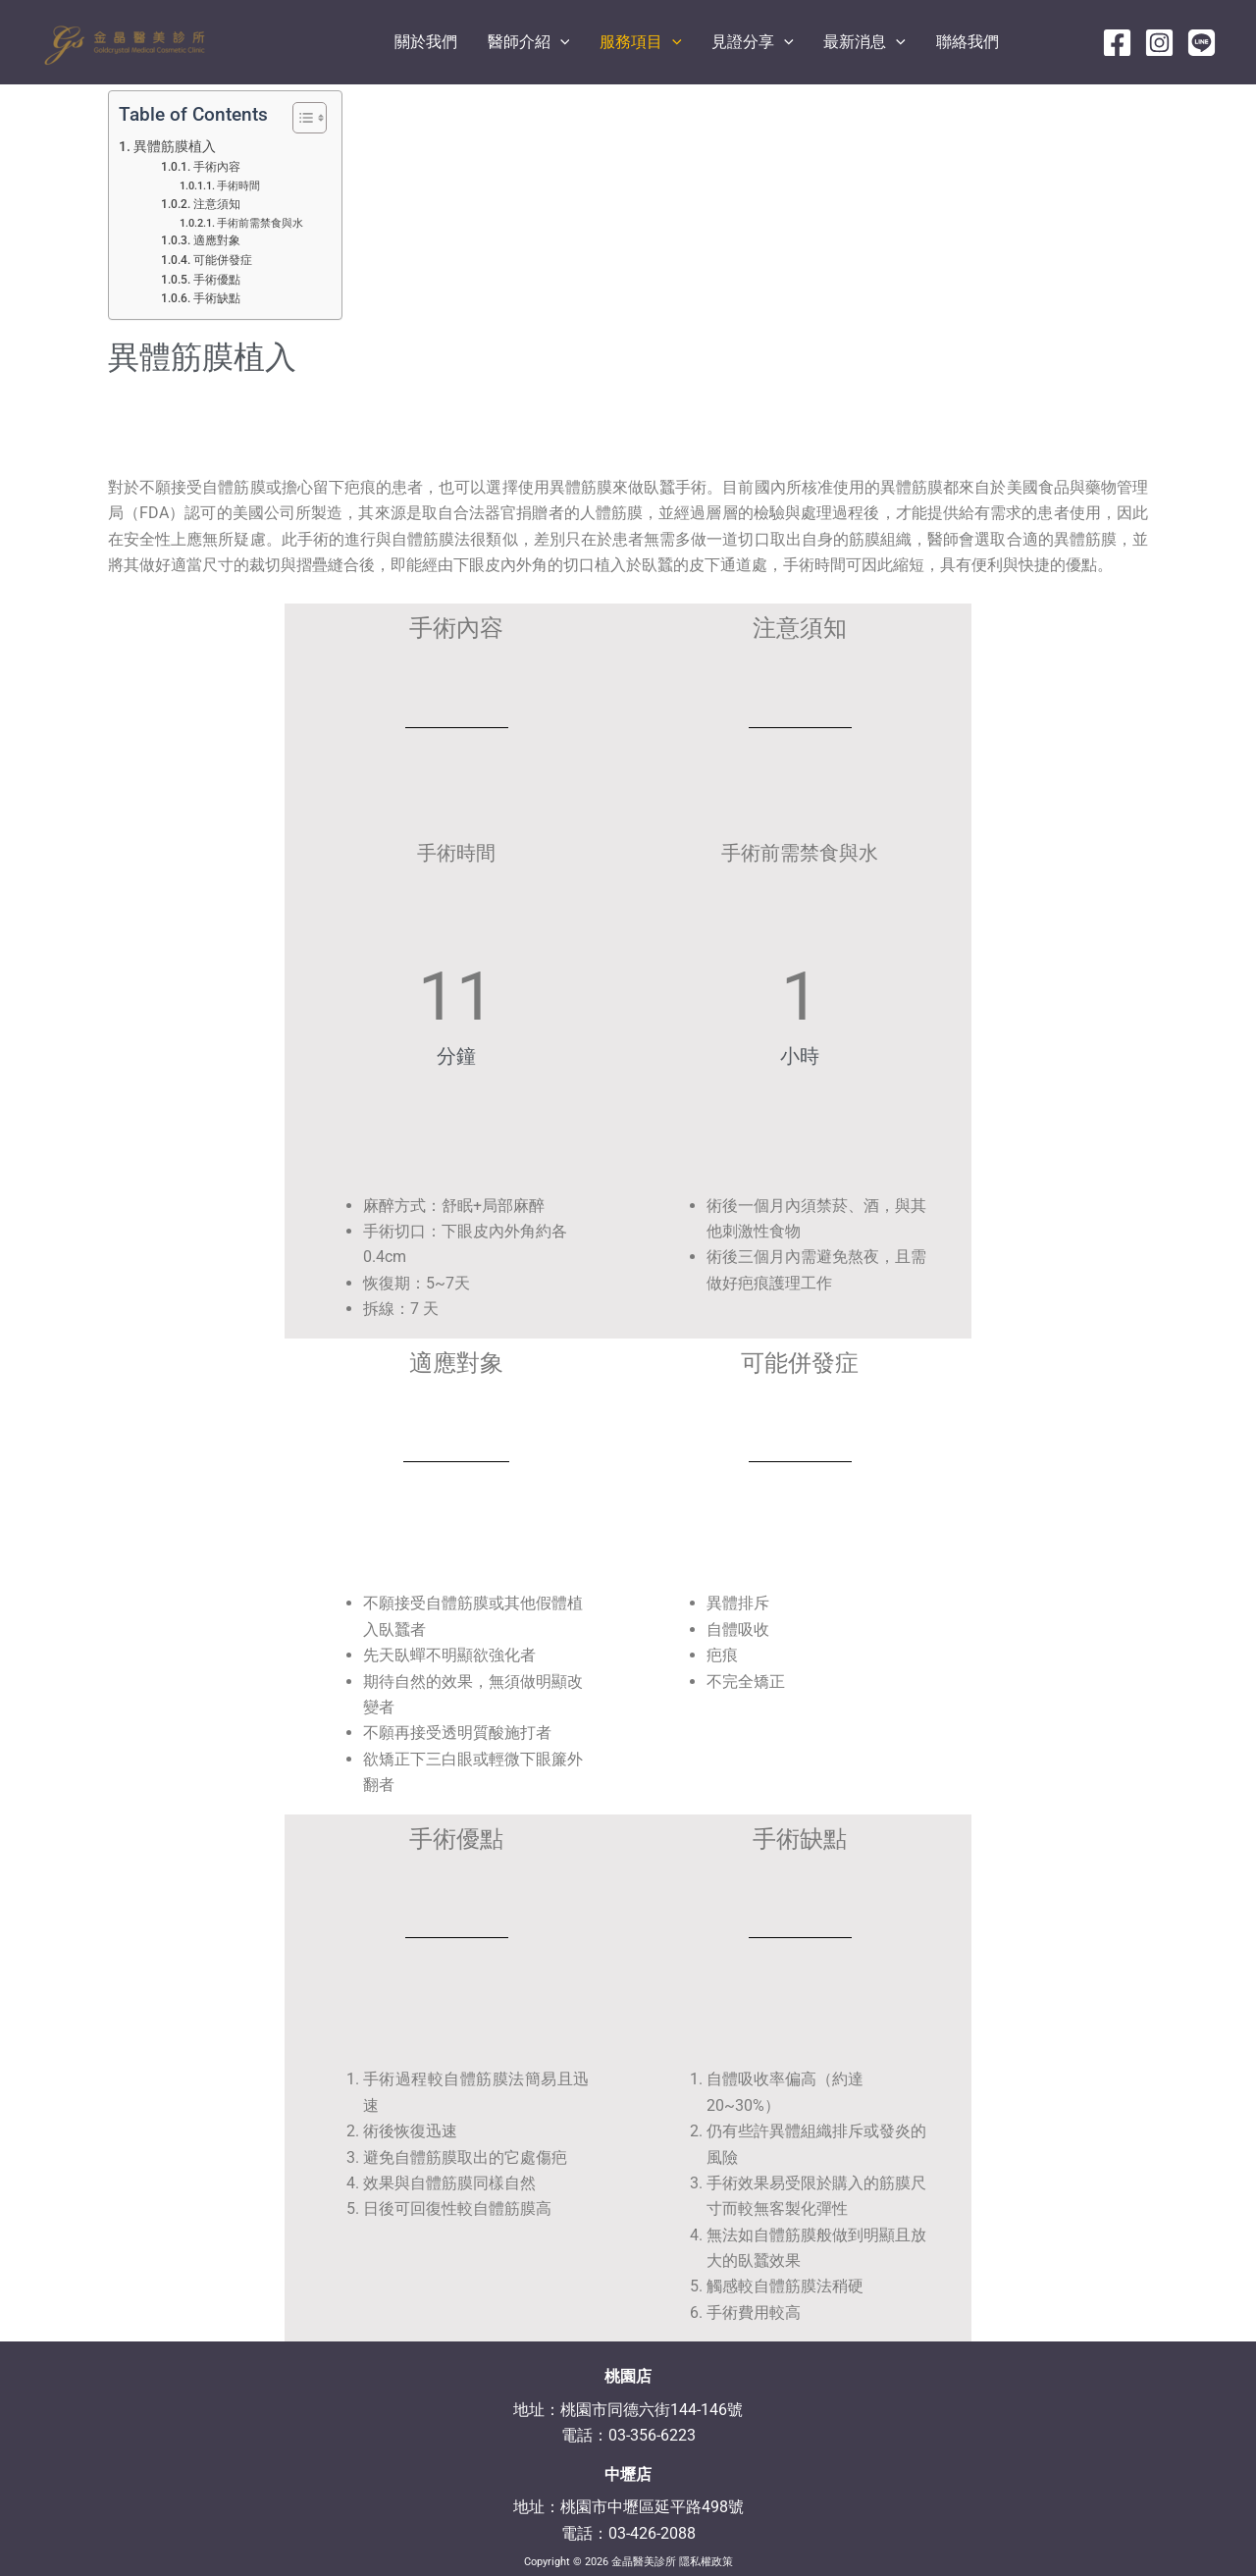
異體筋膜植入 (174, 146)
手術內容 (216, 167)
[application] (643, 42)
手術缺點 (216, 298)
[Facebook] (1117, 42)
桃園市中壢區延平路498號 (652, 2506)
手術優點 (216, 280)
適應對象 (216, 240)
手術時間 (238, 186)
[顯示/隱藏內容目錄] (300, 117)
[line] (1201, 42)
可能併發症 (222, 260)
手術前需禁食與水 (260, 223)
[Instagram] (1159, 42)
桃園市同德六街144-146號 (651, 2409)
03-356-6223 (652, 2435)
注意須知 (216, 204)
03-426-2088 (652, 2533)
